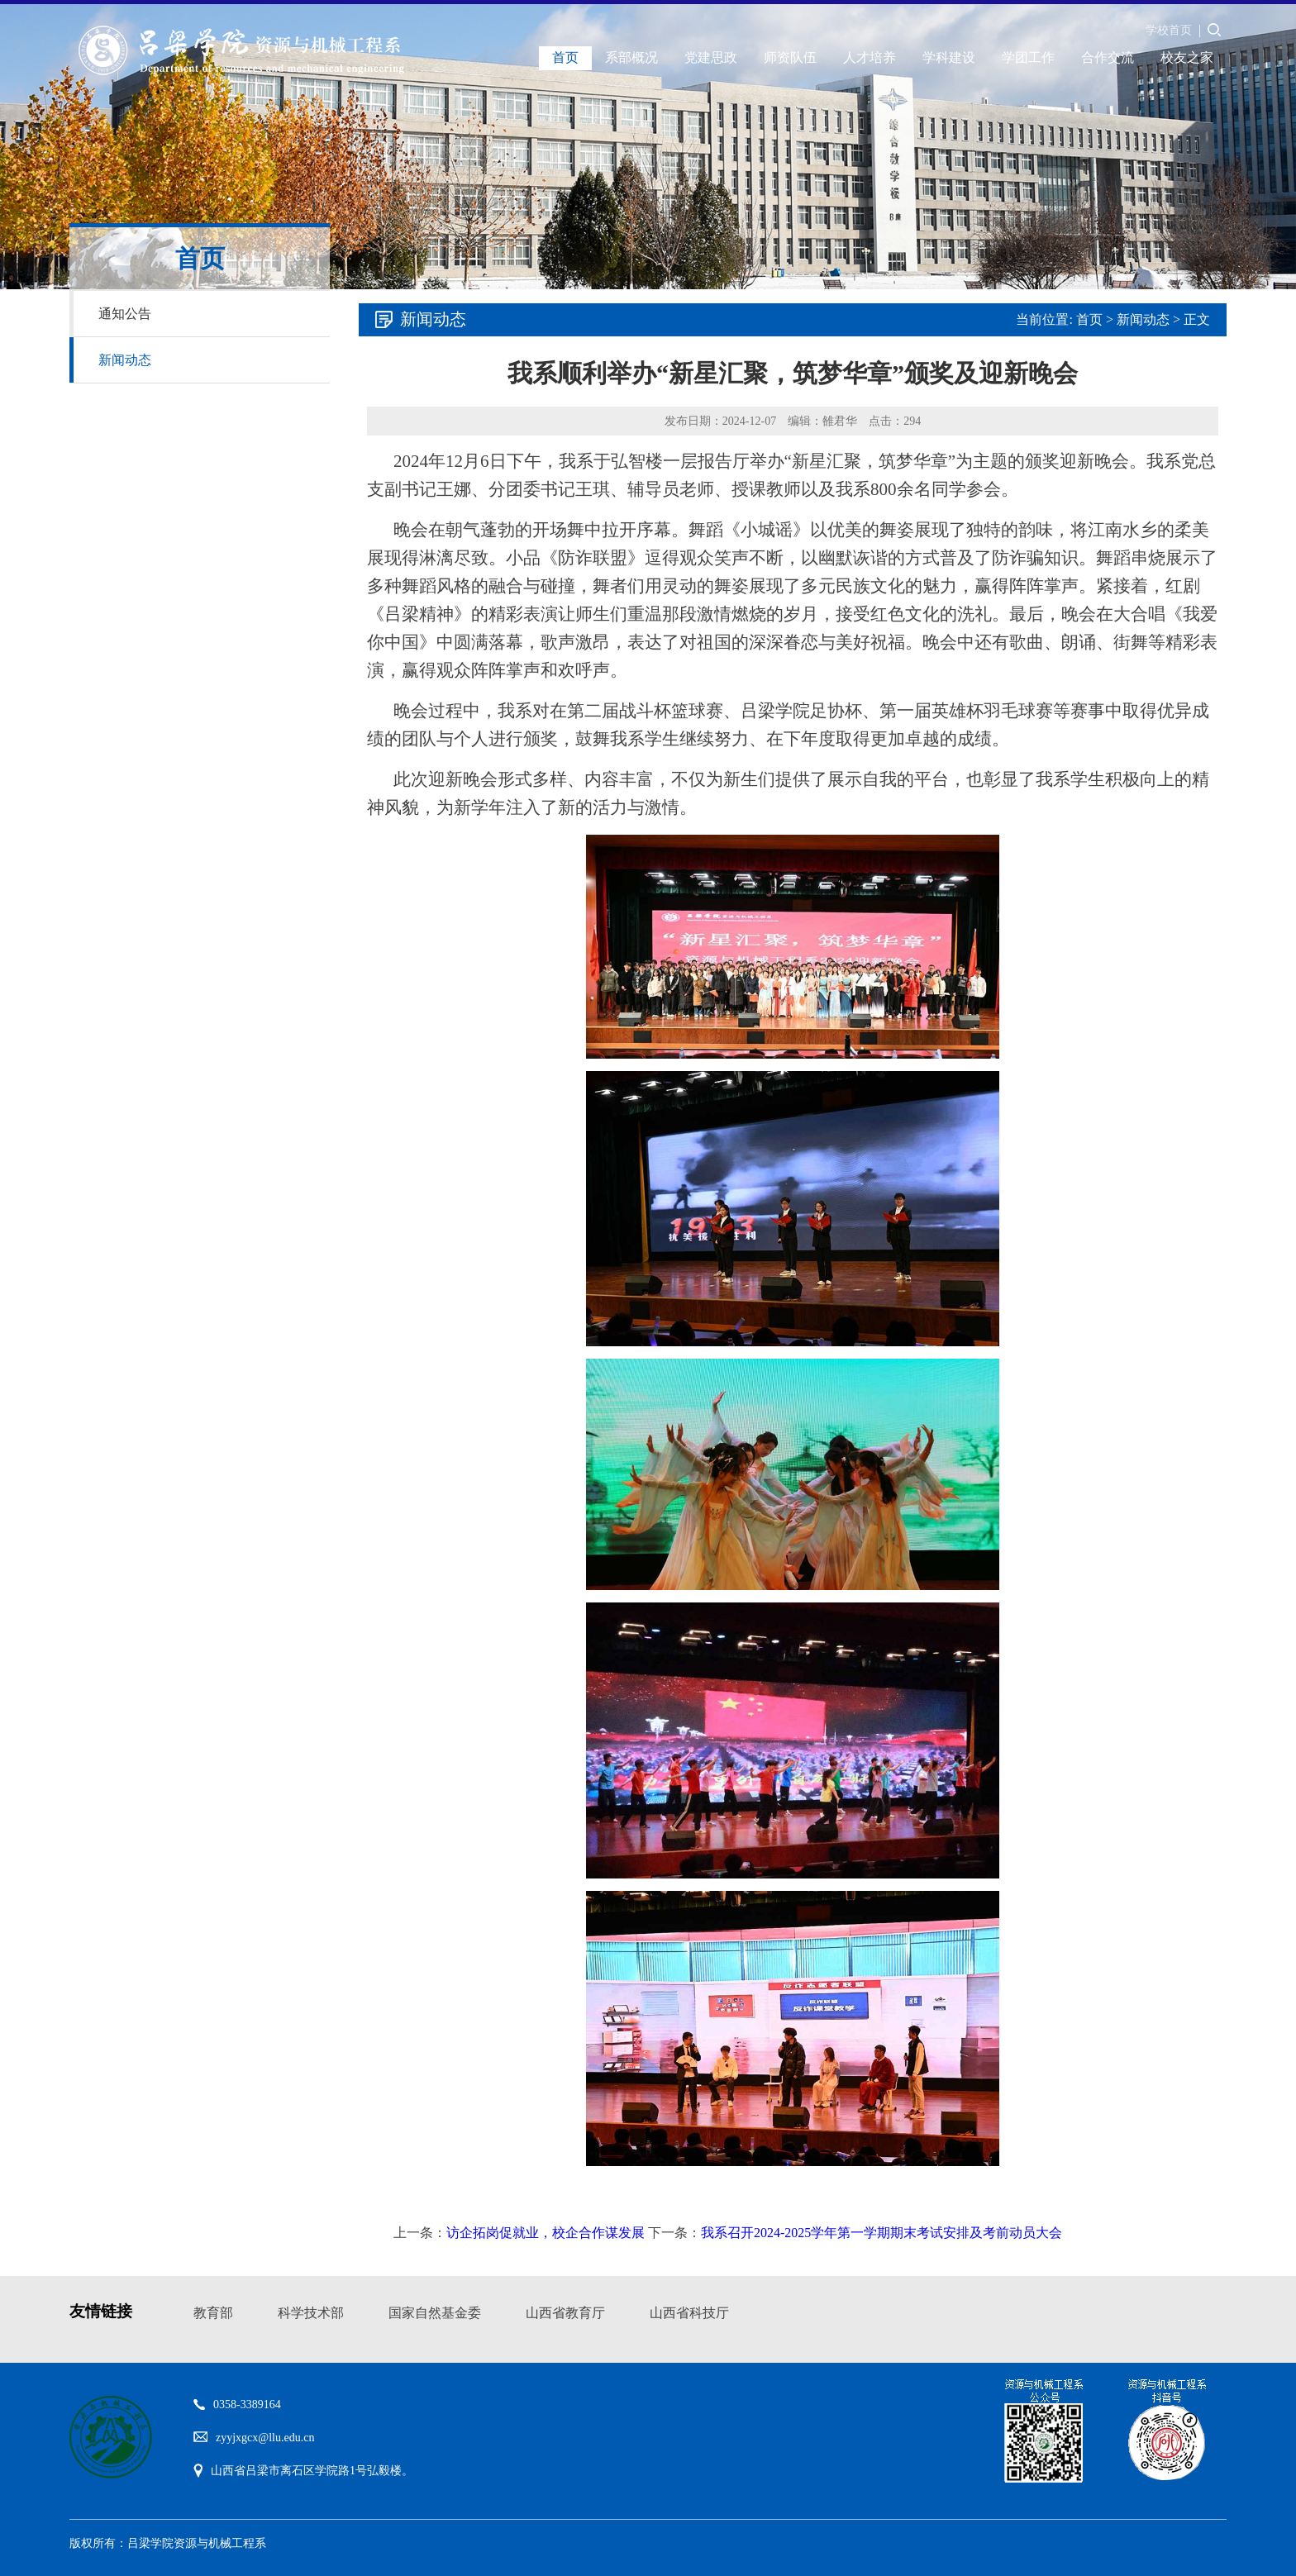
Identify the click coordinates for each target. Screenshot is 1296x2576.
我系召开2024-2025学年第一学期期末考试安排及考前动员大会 (881, 2233)
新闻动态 (124, 360)
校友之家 (1186, 57)
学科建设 (948, 57)
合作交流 (1107, 57)
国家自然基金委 (434, 2313)
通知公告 (124, 314)
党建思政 (710, 57)
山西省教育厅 (565, 2313)
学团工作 (1028, 57)
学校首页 (1169, 30)
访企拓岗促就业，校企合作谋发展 (545, 2233)
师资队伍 (790, 57)
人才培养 (869, 57)
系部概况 (631, 57)
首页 (565, 57)
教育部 (213, 2313)
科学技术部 (311, 2313)
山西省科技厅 (689, 2313)
